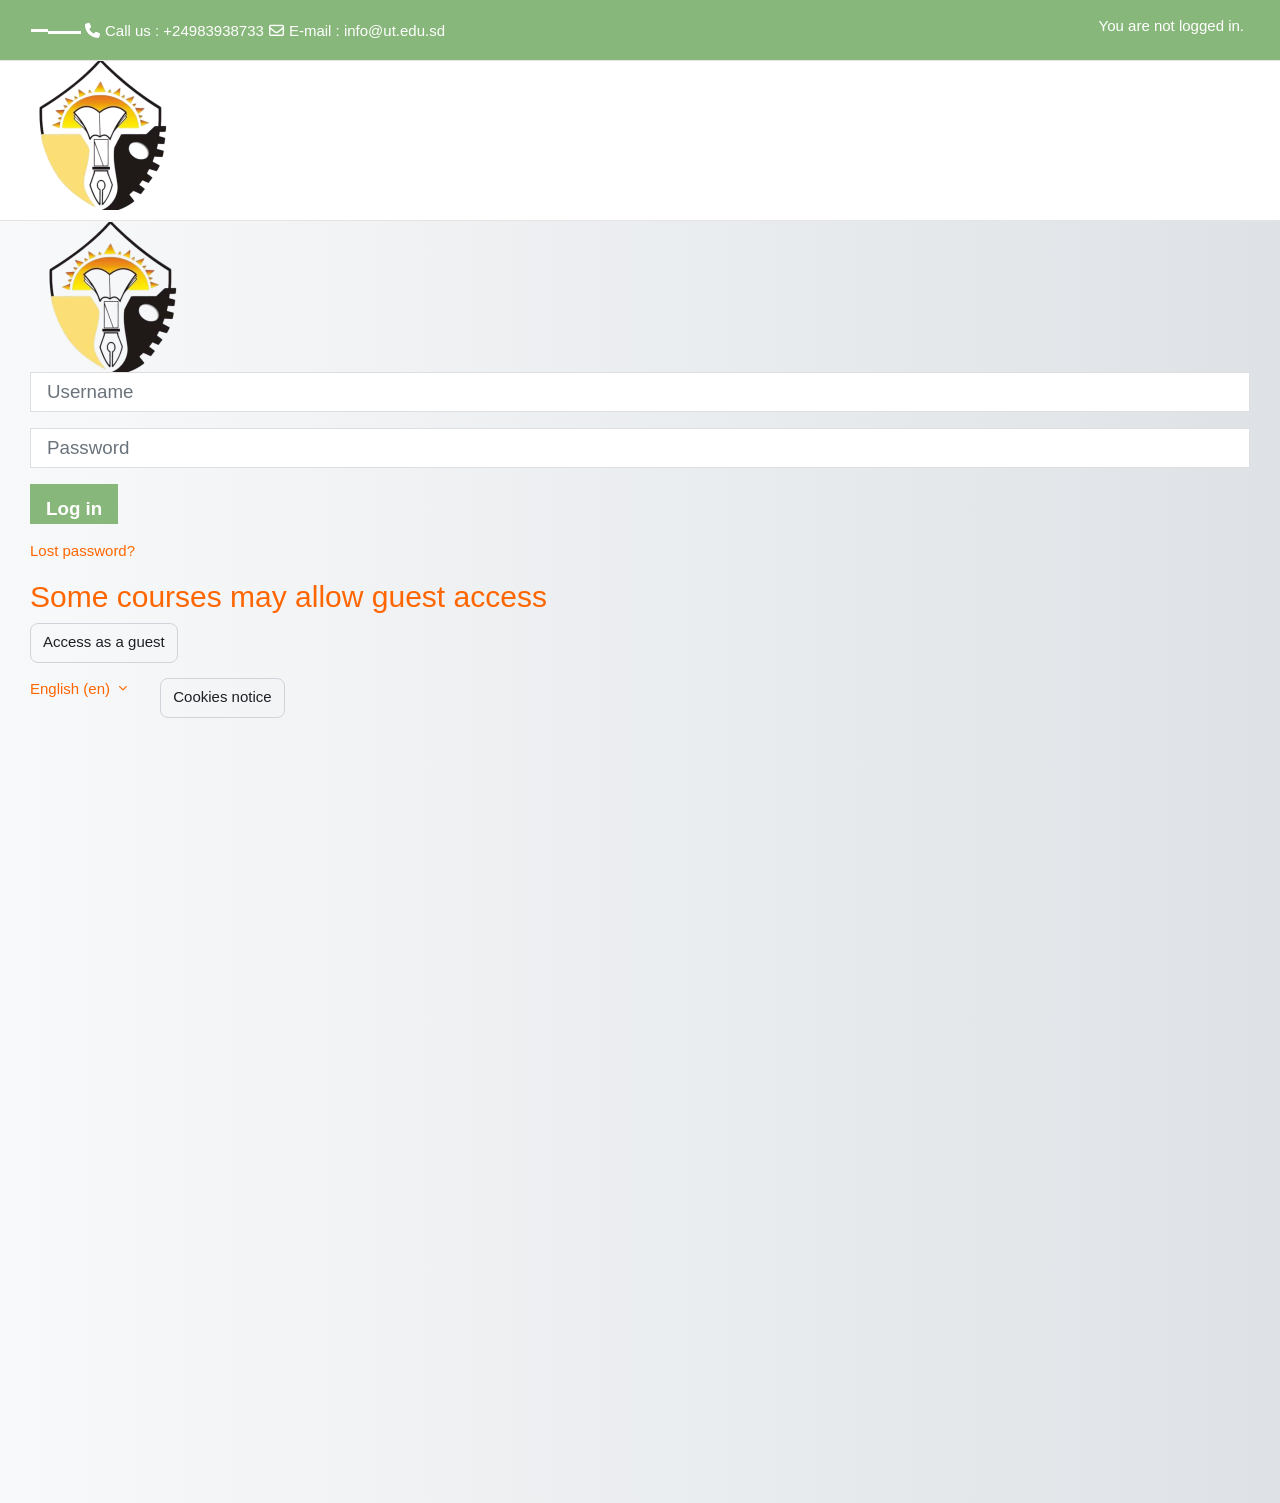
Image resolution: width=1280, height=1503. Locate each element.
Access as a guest (104, 641)
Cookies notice (222, 696)
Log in (74, 508)
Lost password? (82, 550)
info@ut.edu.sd (394, 30)
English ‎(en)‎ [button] (72, 688)
